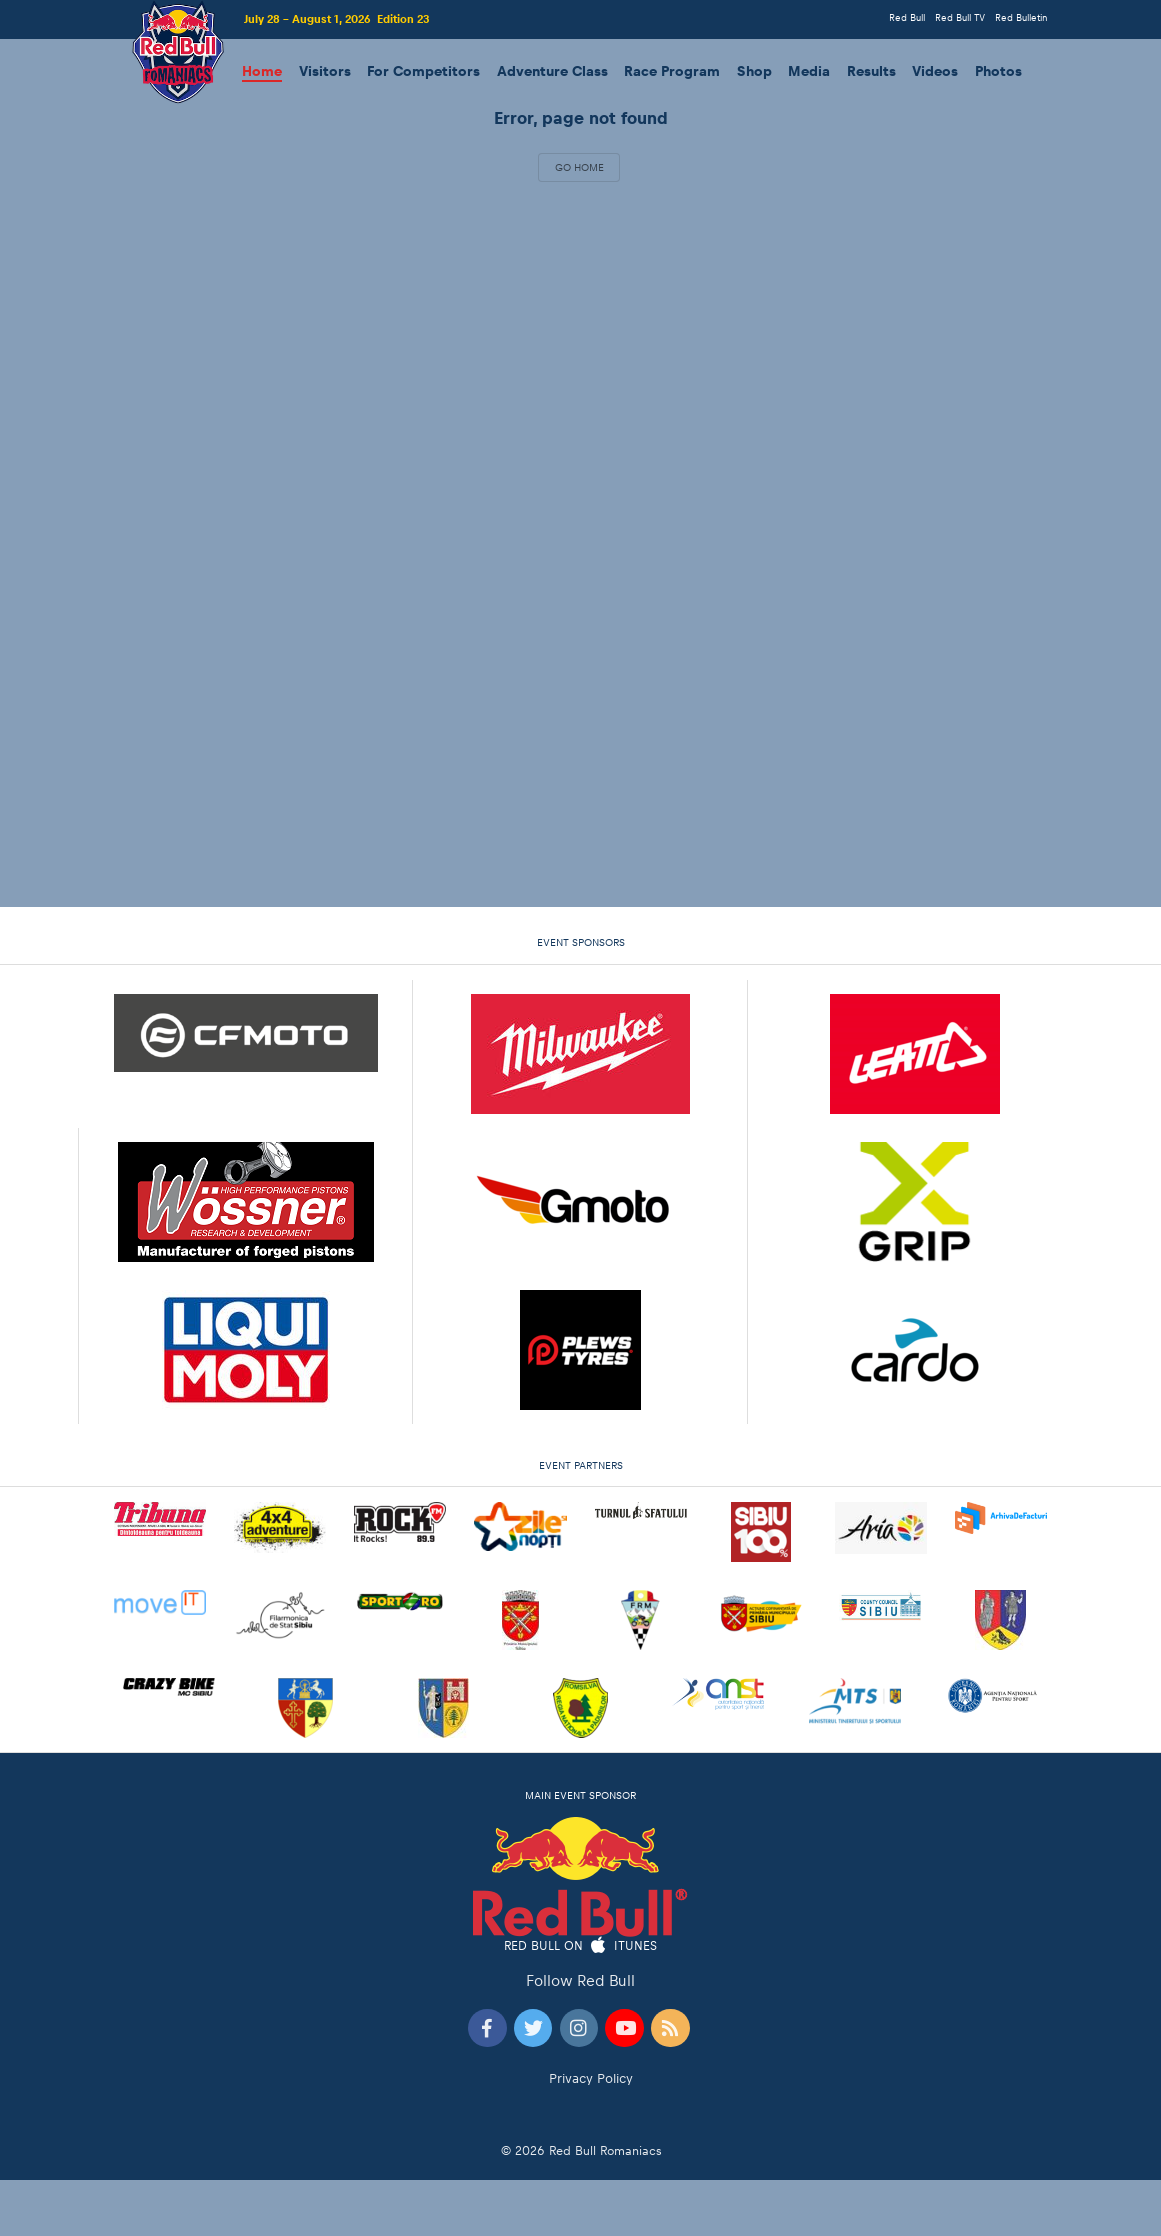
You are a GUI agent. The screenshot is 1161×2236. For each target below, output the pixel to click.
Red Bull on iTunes (580, 1946)
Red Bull (907, 17)
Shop (754, 71)
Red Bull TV (960, 17)
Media (809, 71)
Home (262, 71)
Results (871, 71)
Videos (935, 71)
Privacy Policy (591, 2078)
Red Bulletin (1021, 17)
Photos (998, 71)
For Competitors (423, 71)
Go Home (579, 167)
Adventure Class (552, 71)
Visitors (325, 71)
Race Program (672, 71)
